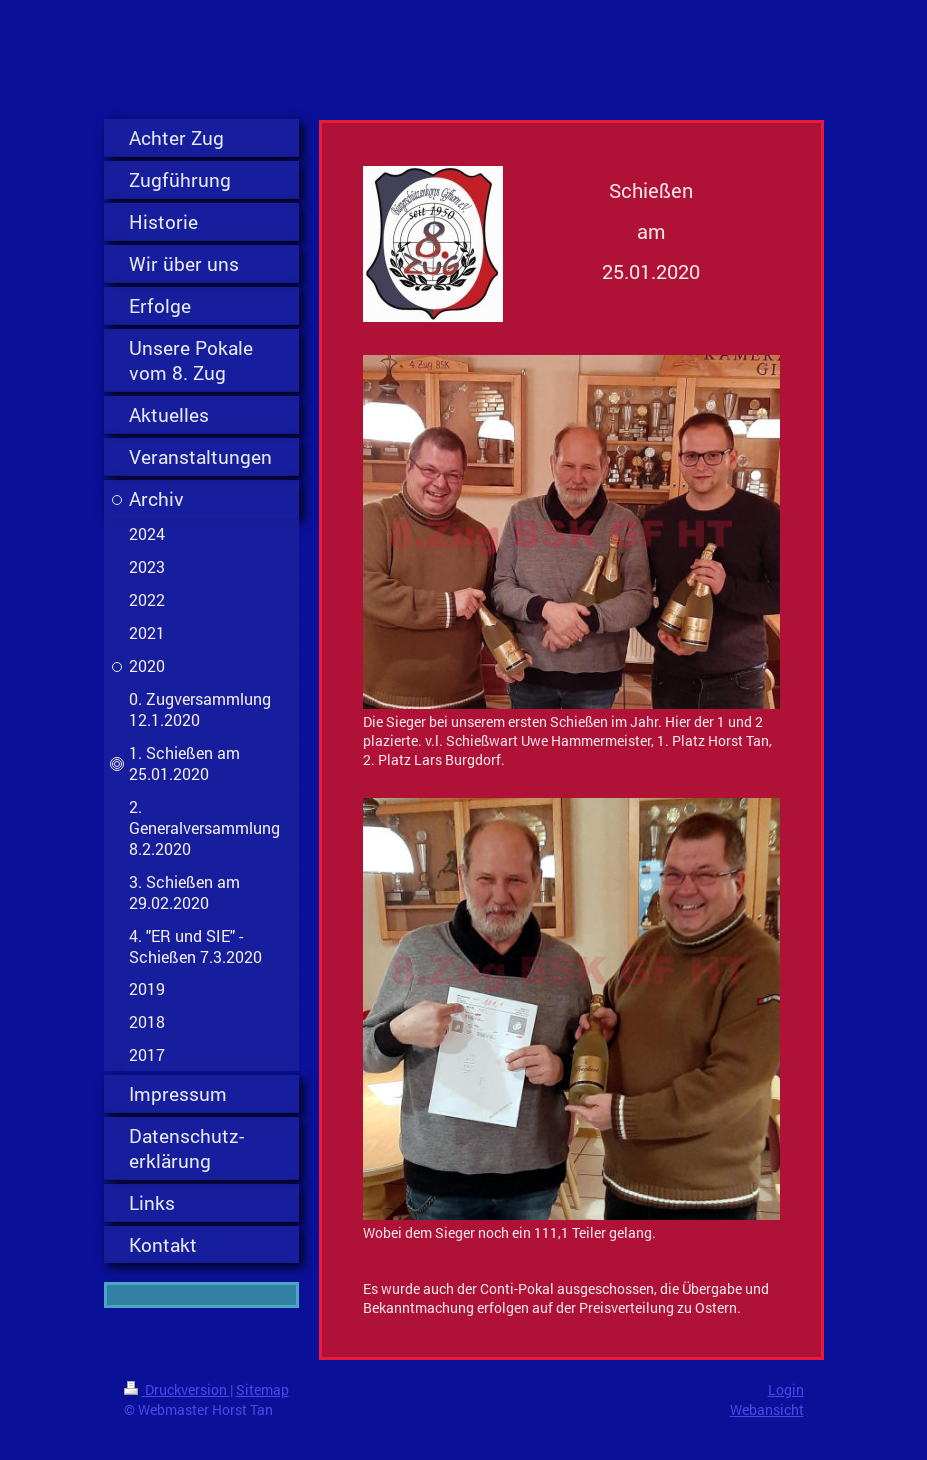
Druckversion (177, 1389)
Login (786, 1389)
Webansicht (767, 1409)
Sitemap (262, 1389)
